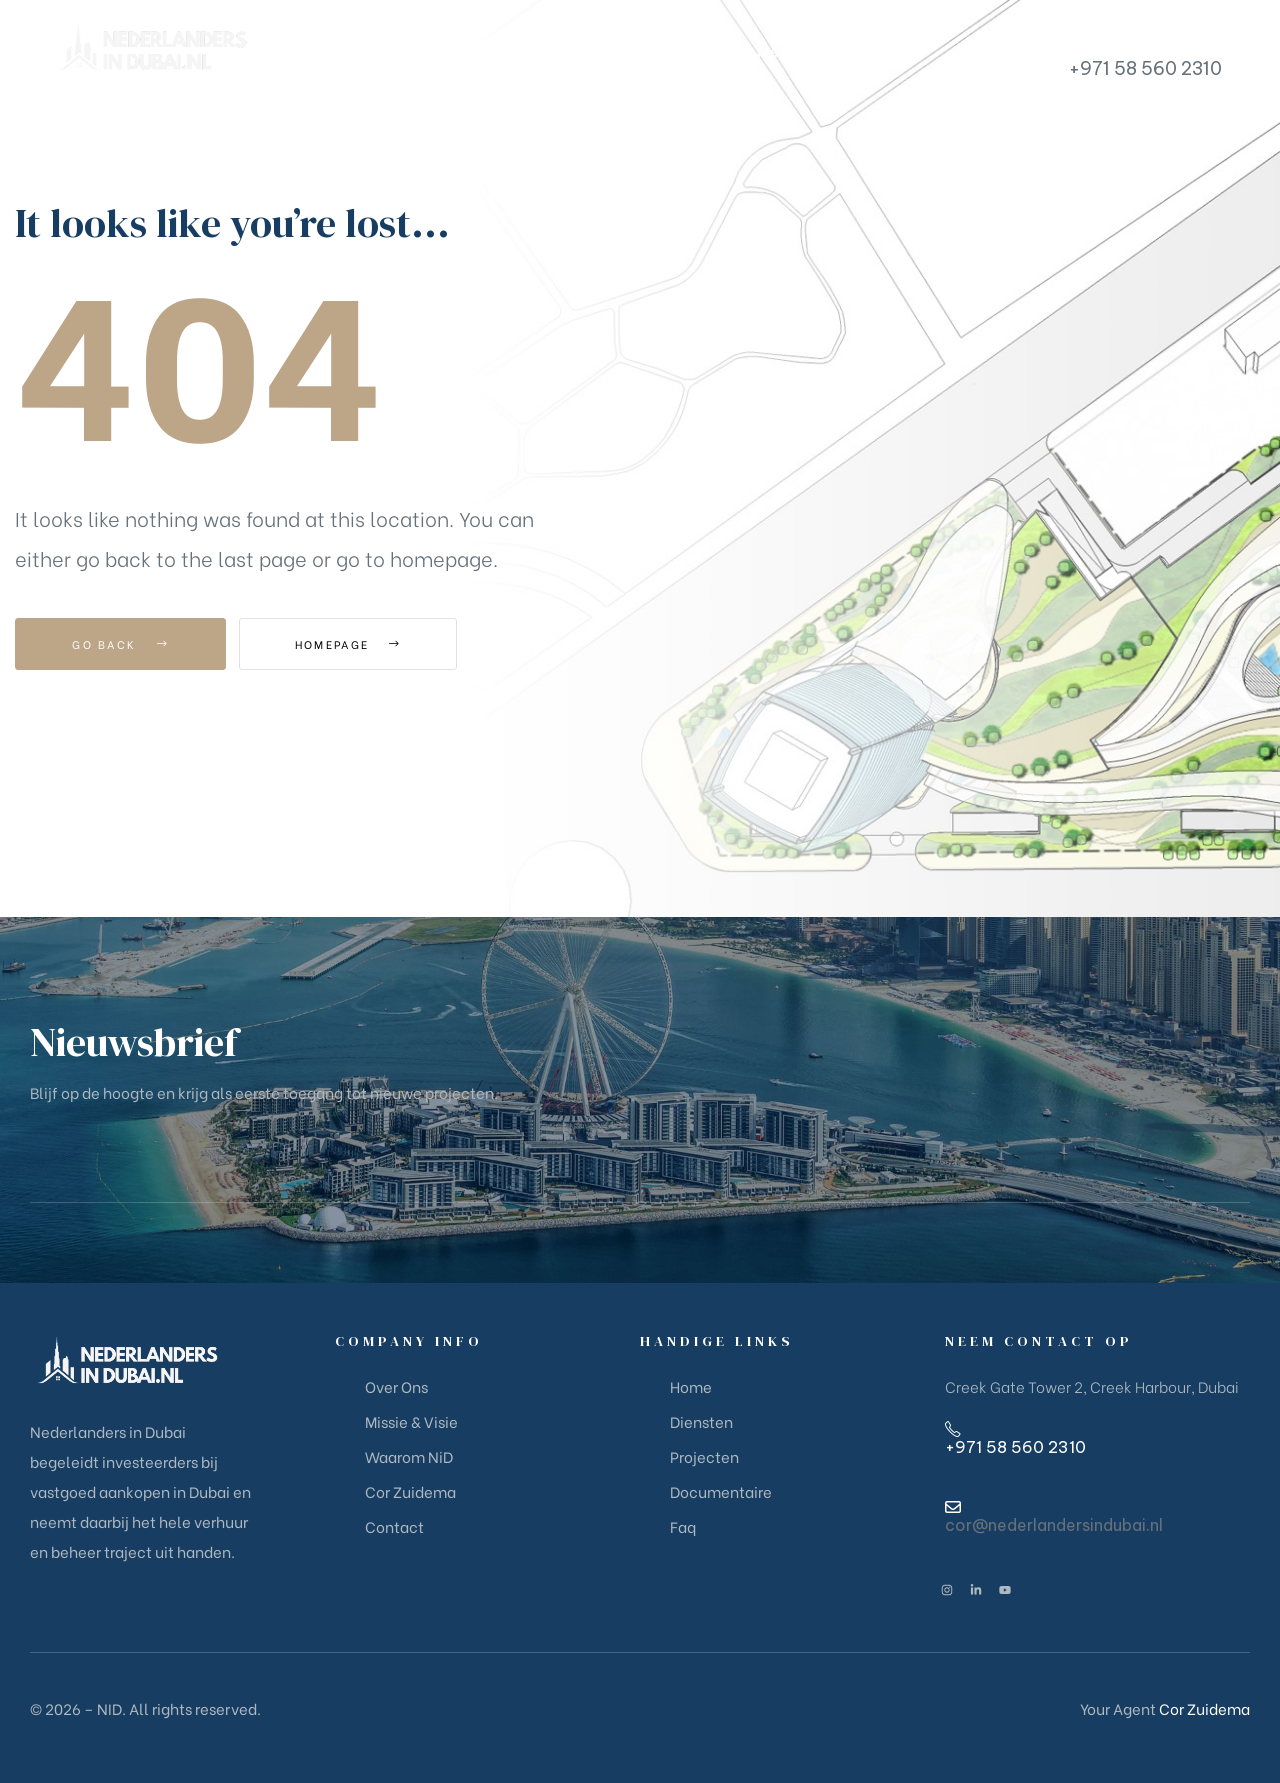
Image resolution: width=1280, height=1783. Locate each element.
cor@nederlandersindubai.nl (1054, 1525)
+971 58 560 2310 (1145, 68)
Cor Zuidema (1204, 1708)
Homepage (349, 644)
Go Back (120, 644)
